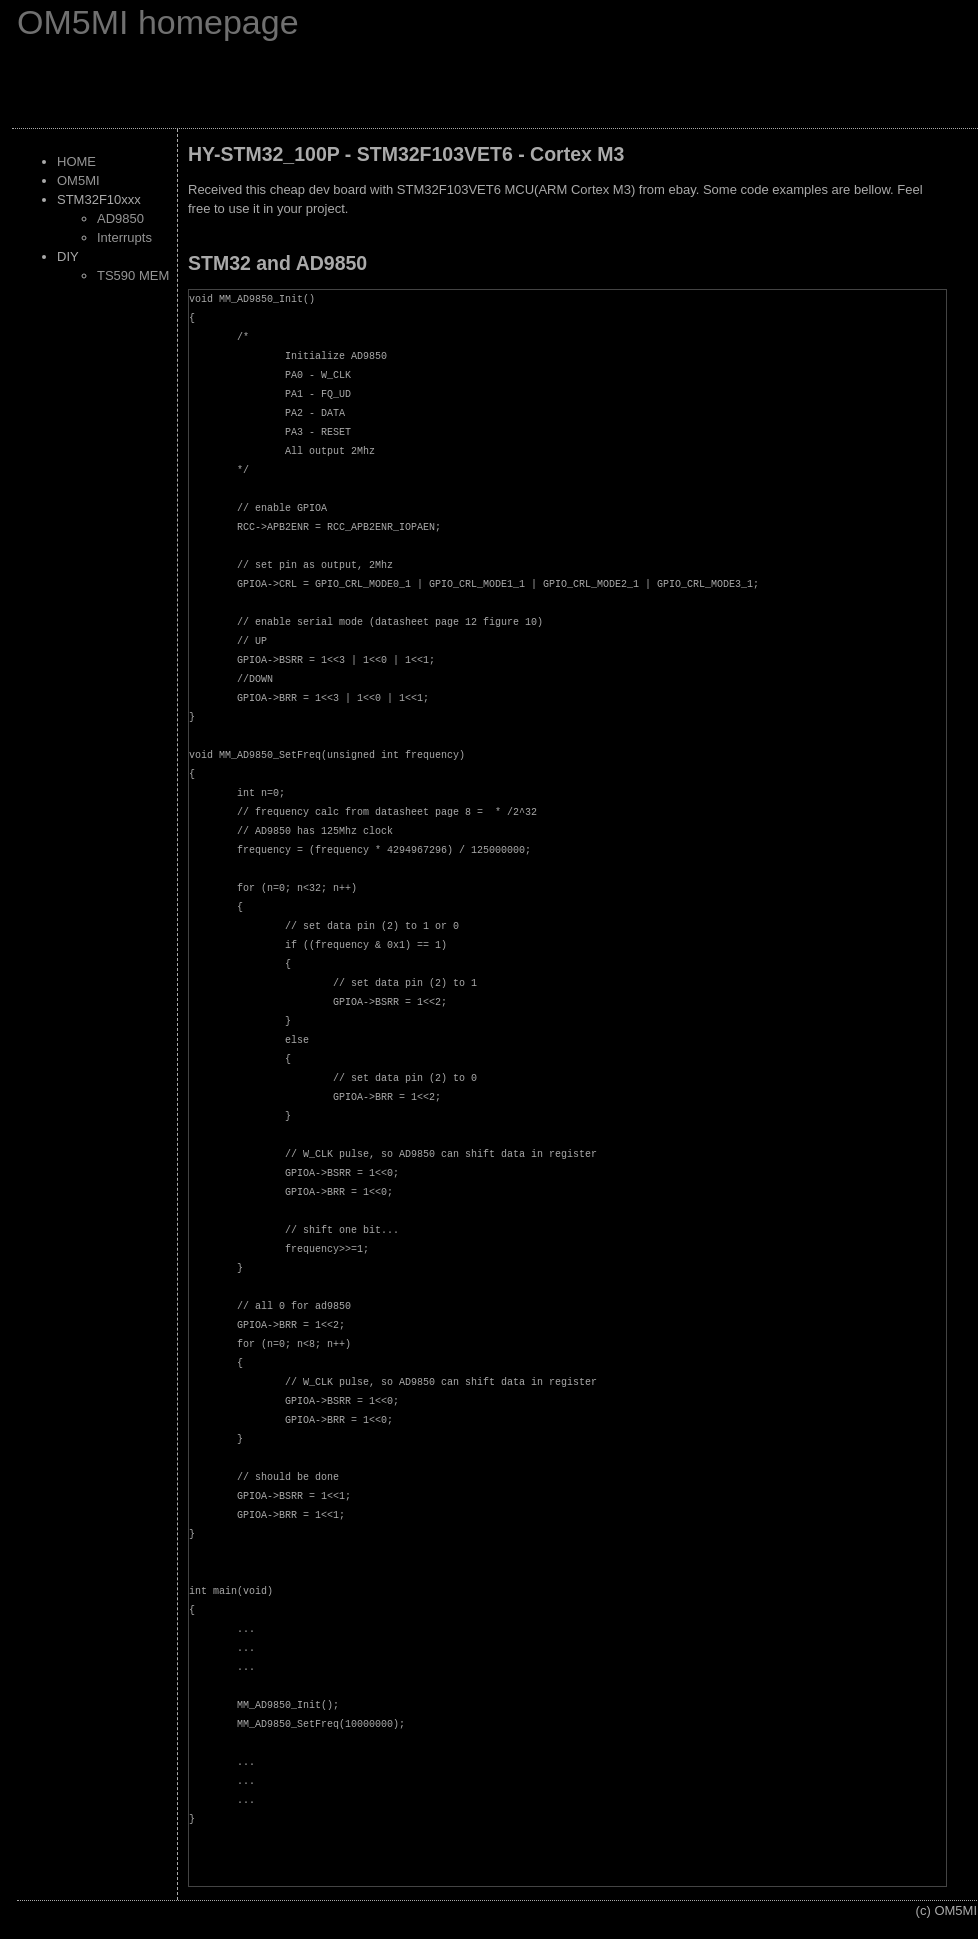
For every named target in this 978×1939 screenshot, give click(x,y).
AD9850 (120, 218)
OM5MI (78, 180)
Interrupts (124, 237)
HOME (76, 161)
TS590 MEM (133, 275)
